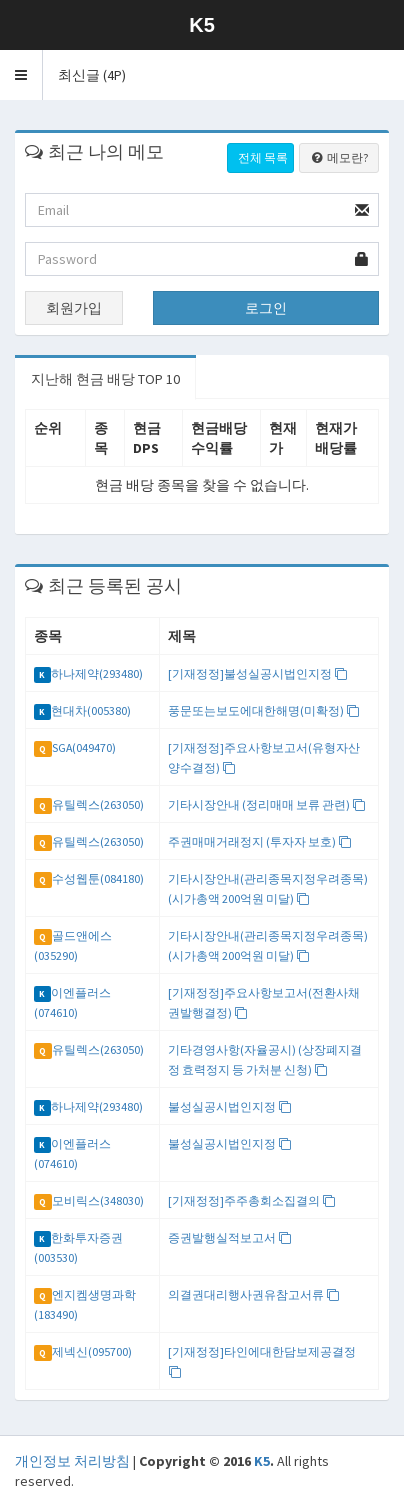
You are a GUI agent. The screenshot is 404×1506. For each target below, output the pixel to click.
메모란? (339, 157)
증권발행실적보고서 (230, 1237)
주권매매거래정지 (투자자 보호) (260, 841)
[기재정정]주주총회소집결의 (252, 1200)
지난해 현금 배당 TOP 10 (105, 379)
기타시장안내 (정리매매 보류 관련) (267, 804)
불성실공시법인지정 (230, 1106)
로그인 (266, 308)
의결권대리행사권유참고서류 (254, 1294)
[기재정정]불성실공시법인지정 (258, 673)
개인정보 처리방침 (72, 1461)
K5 (262, 1461)
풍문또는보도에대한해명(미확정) (264, 710)
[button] (21, 75)
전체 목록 (263, 157)
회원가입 (74, 308)
